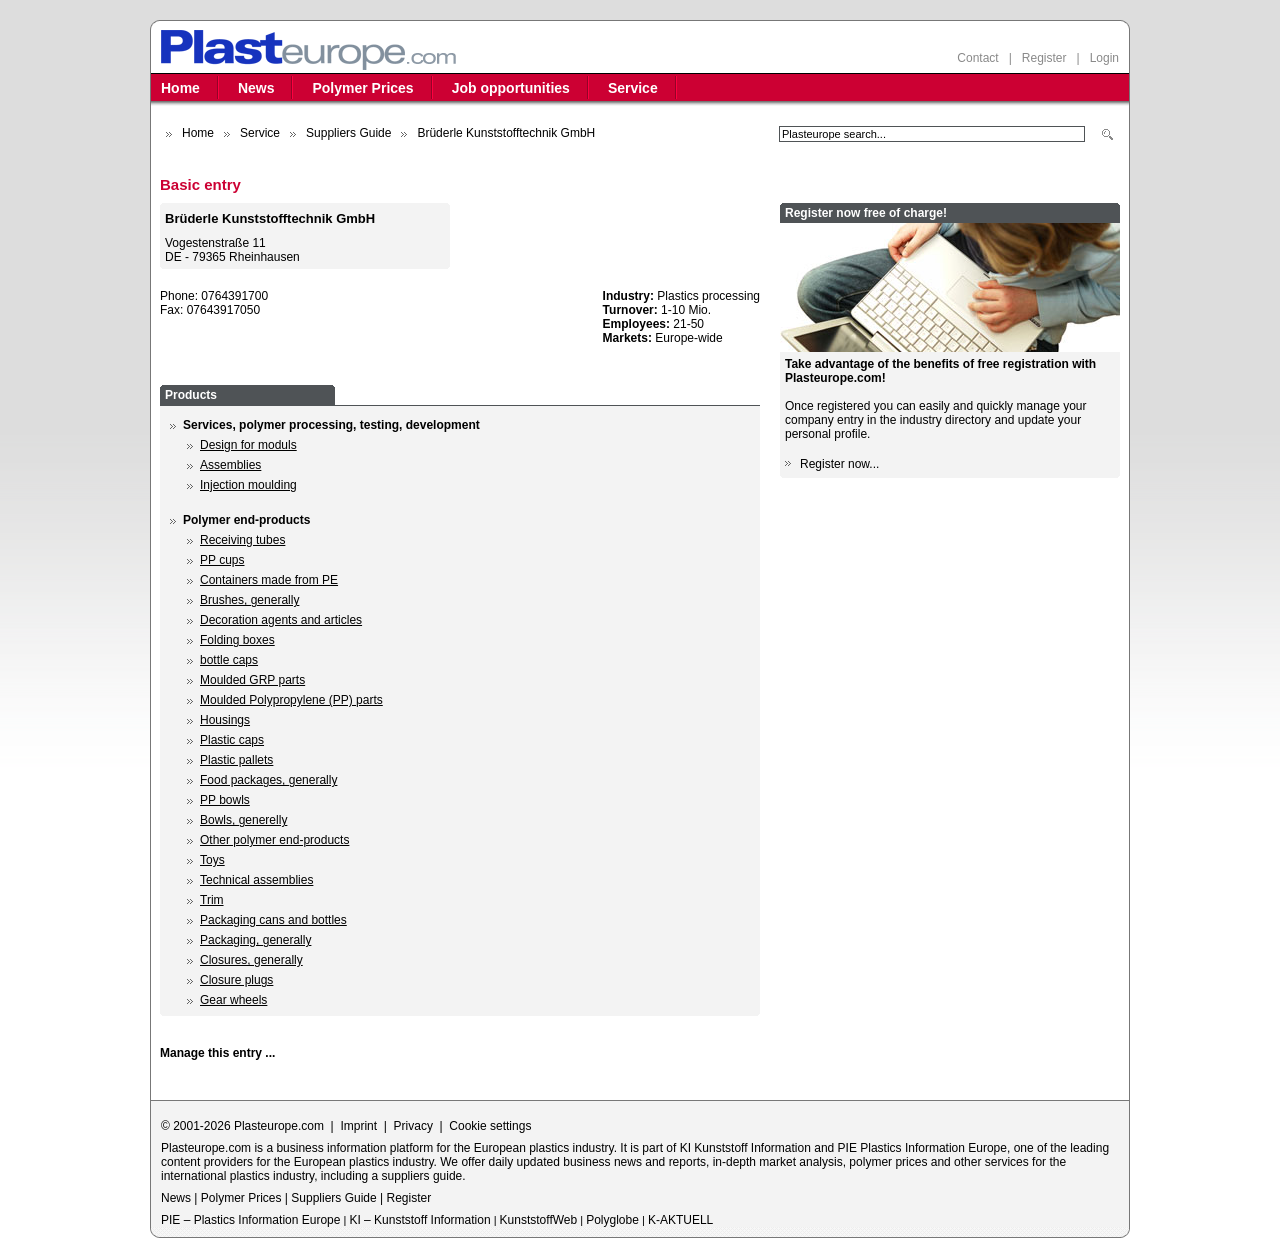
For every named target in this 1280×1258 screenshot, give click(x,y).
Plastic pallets (236, 760)
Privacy (413, 1126)
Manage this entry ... (217, 1053)
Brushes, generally (249, 600)
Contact (977, 58)
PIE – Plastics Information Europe (250, 1220)
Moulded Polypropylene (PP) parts (291, 700)
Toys (212, 860)
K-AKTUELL (680, 1220)
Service (633, 88)
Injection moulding (248, 485)
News (256, 88)
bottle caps (229, 660)
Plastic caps (232, 740)
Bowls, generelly (243, 820)
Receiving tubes (242, 540)
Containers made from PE (269, 580)
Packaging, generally (255, 940)
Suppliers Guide (348, 133)
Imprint (358, 1126)
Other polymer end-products (274, 840)
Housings (225, 720)
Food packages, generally (268, 780)
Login (1104, 58)
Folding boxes (237, 640)
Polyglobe (612, 1220)
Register (1044, 58)
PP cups (222, 560)
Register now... (839, 464)
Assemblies (230, 465)
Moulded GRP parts (252, 680)
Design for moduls (248, 445)
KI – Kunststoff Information (419, 1220)
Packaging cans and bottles (273, 920)
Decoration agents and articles (281, 620)
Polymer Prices (362, 88)
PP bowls (225, 800)
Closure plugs (236, 980)
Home (180, 88)
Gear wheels (233, 1000)
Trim (212, 900)
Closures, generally (251, 960)
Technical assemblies (256, 880)
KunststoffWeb (539, 1220)
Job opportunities (511, 88)
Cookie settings (490, 1126)
